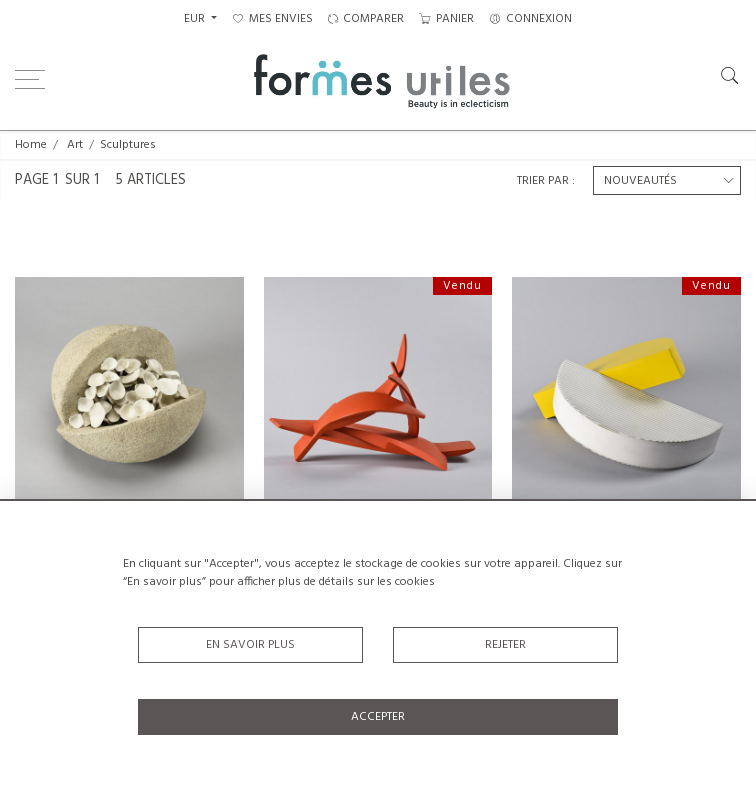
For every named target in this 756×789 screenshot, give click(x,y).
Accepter (378, 717)
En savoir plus (250, 645)
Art (75, 145)
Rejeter (505, 645)
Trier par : (546, 181)
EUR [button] (196, 19)
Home (31, 145)
